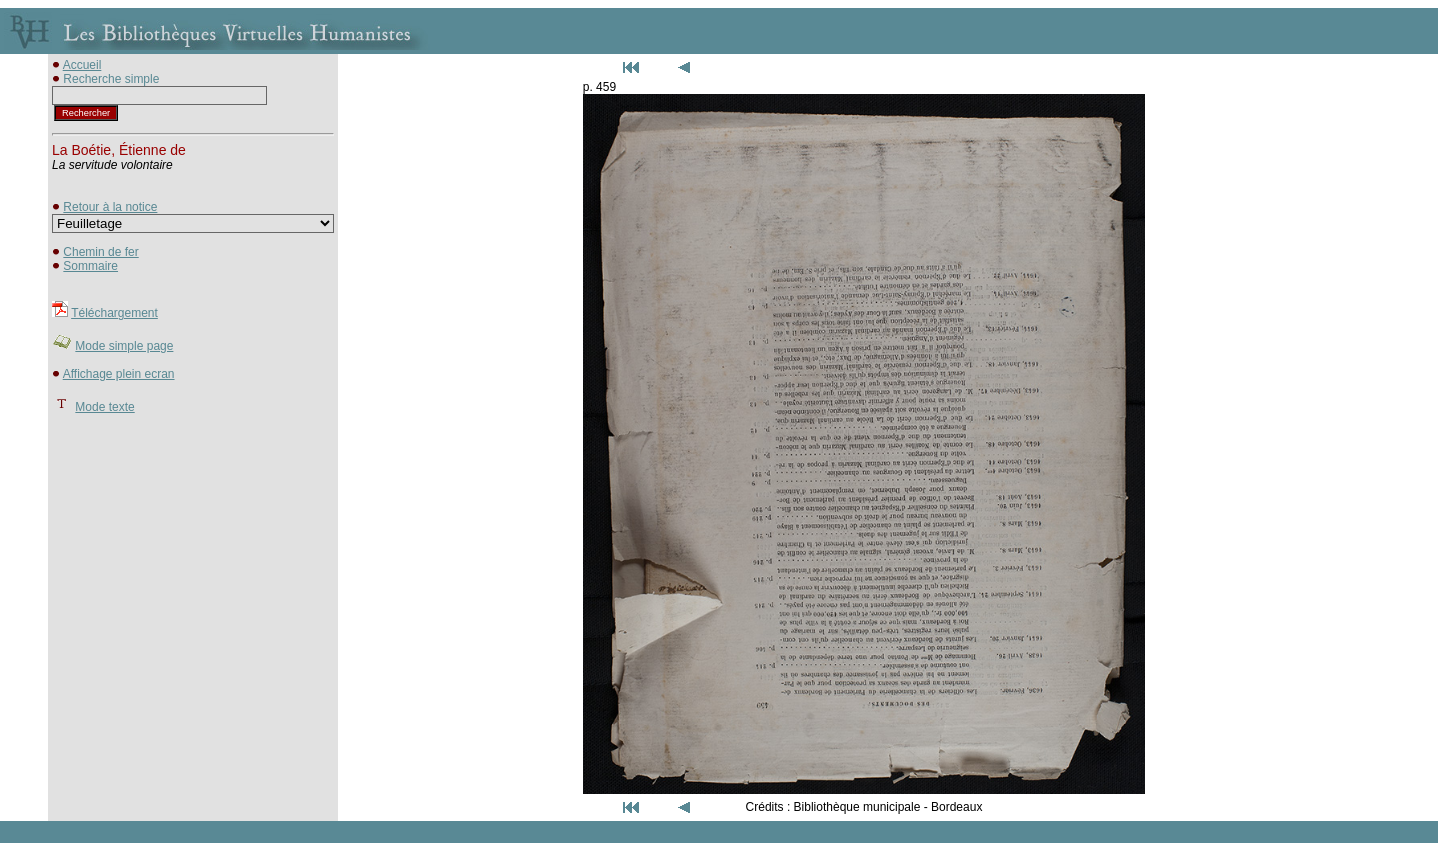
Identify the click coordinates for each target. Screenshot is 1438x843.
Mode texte (104, 407)
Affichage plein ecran (119, 374)
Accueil (82, 65)
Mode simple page (124, 346)
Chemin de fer (100, 252)
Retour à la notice (110, 207)
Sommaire (90, 266)
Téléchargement (114, 313)
